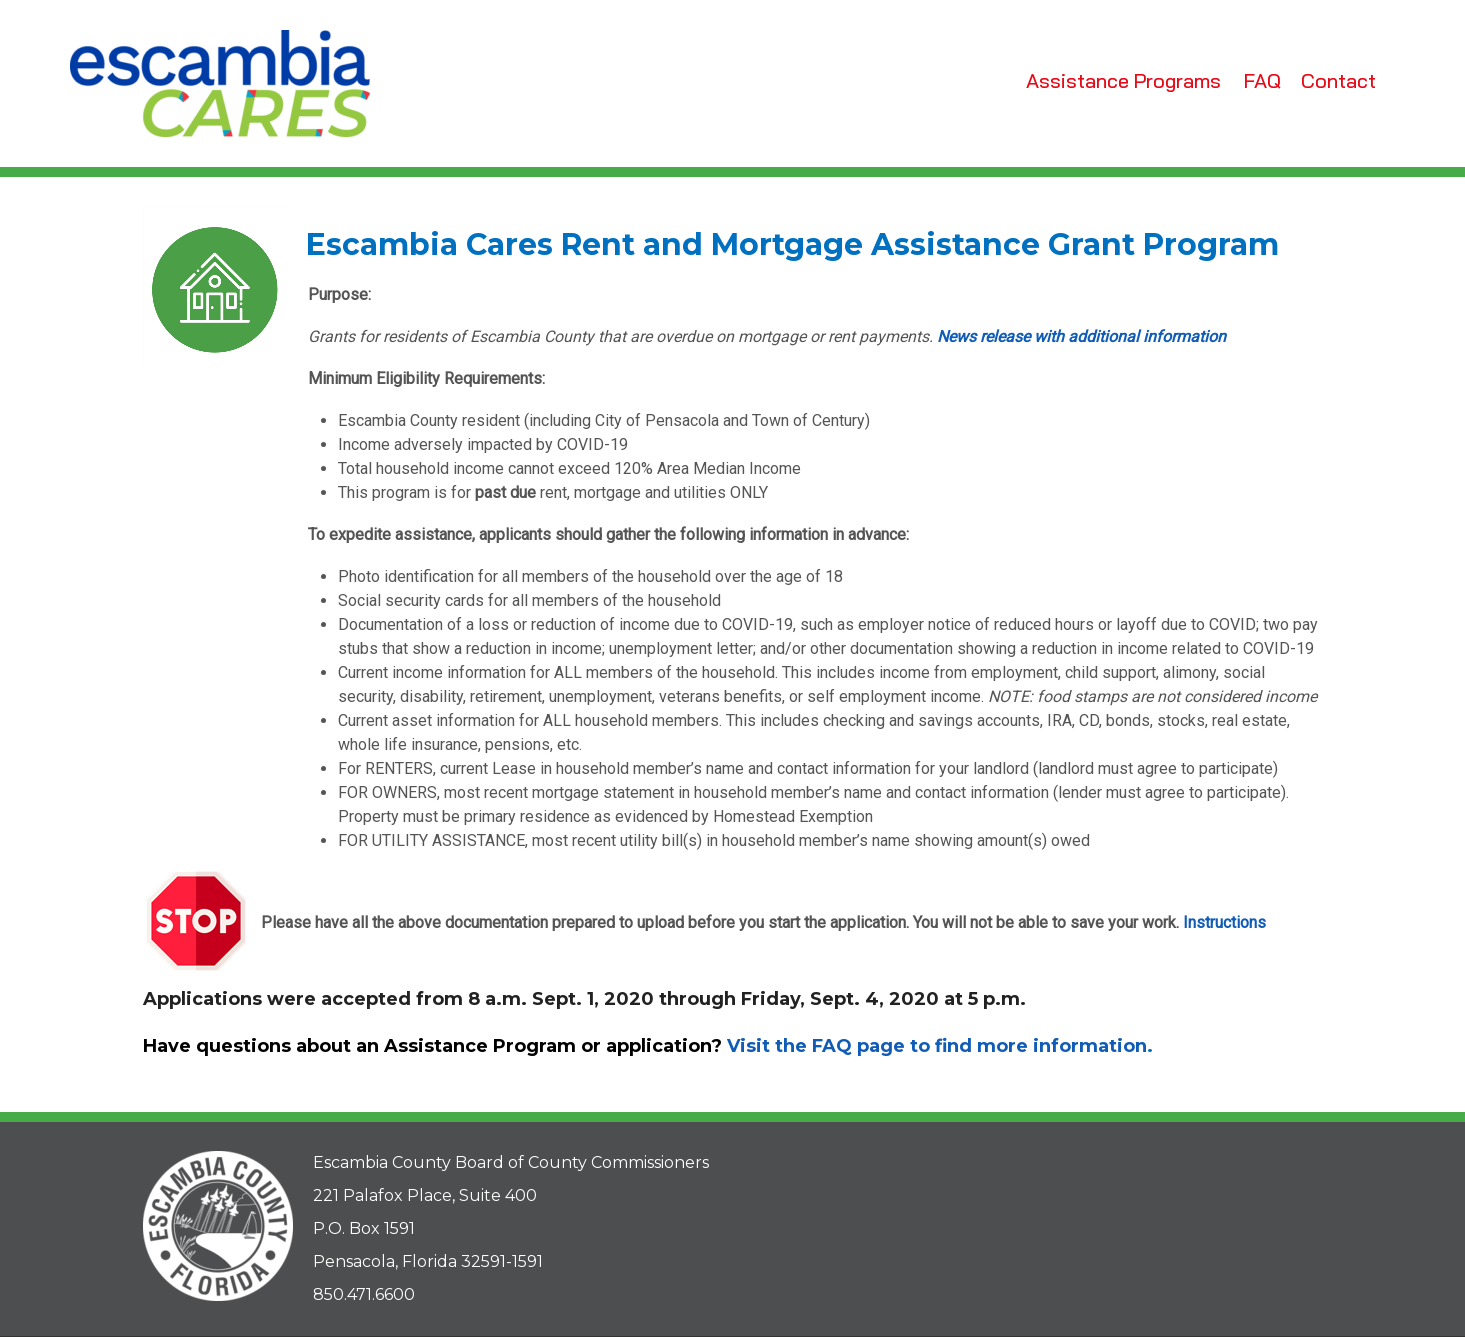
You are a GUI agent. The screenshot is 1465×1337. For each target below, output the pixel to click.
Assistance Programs (1123, 80)
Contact (1338, 80)
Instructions (1224, 922)
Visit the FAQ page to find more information (937, 1046)
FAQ (1262, 80)
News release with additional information (1081, 336)
